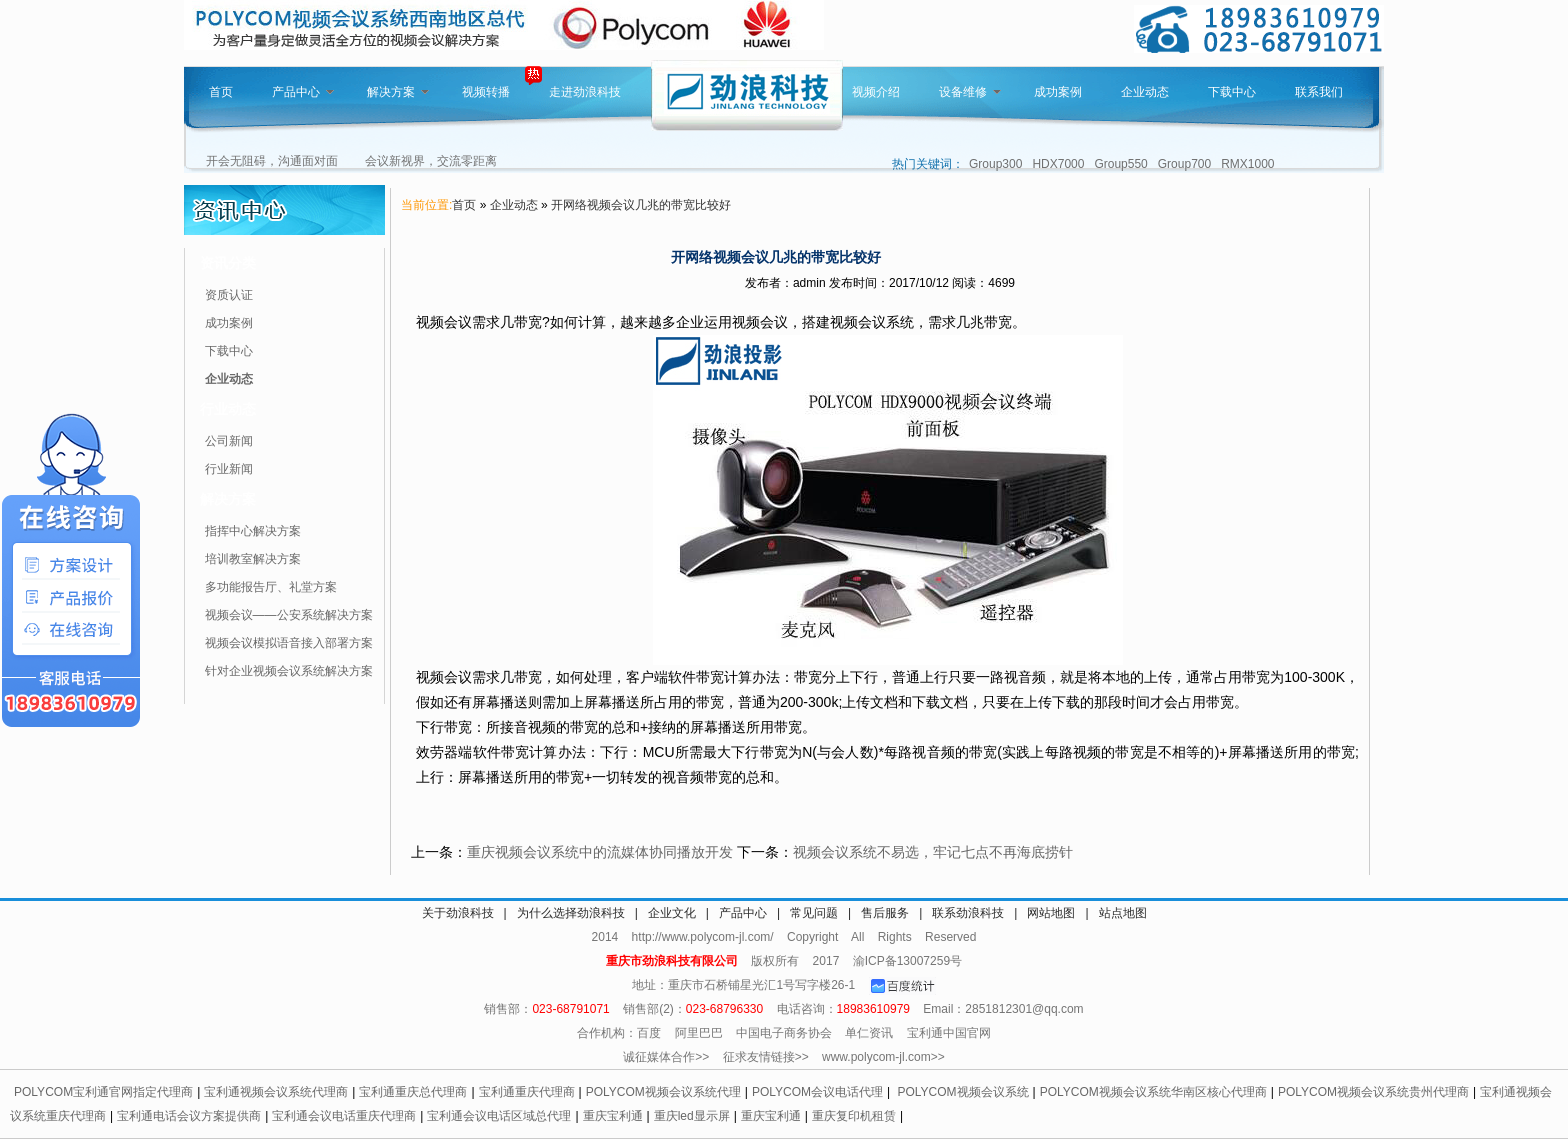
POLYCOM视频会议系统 (962, 1092)
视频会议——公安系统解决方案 (289, 615)
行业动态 (228, 409)
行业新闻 (229, 469)
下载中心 (1232, 92)
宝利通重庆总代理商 (413, 1092)
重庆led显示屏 (692, 1116)
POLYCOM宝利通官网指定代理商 (103, 1092)
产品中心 (303, 92)
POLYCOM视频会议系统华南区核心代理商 (1153, 1092)
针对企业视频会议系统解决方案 (289, 671)
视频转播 (486, 92)
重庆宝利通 (613, 1116)
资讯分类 (228, 263)
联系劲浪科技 (968, 913)
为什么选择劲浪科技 (571, 913)
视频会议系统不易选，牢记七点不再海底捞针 (933, 852)
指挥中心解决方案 (253, 531)
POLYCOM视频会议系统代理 (663, 1092)
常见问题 (814, 913)
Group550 (1120, 164)
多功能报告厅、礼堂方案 (271, 587)
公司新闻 (229, 441)
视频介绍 (876, 92)
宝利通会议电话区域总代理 (499, 1116)
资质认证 (229, 295)
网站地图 (1051, 913)
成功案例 (1058, 92)
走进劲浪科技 (585, 92)
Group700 (1184, 164)
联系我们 (1319, 92)
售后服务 (885, 913)
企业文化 (672, 913)
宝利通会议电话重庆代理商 (344, 1116)
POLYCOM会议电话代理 (817, 1092)
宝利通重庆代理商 (527, 1092)
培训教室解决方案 (253, 559)
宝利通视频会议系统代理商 (276, 1092)
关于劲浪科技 (458, 913)
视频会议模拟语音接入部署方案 (289, 643)
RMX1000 (1247, 164)
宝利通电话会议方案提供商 (189, 1116)
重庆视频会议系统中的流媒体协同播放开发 (600, 852)
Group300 (995, 164)
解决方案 (398, 92)
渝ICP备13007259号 (907, 961)
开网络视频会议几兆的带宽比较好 (641, 205)
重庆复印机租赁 (854, 1116)
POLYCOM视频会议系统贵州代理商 (1373, 1092)
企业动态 (1145, 92)
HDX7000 (1058, 164)
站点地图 (1123, 913)
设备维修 (970, 92)
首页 (221, 92)
